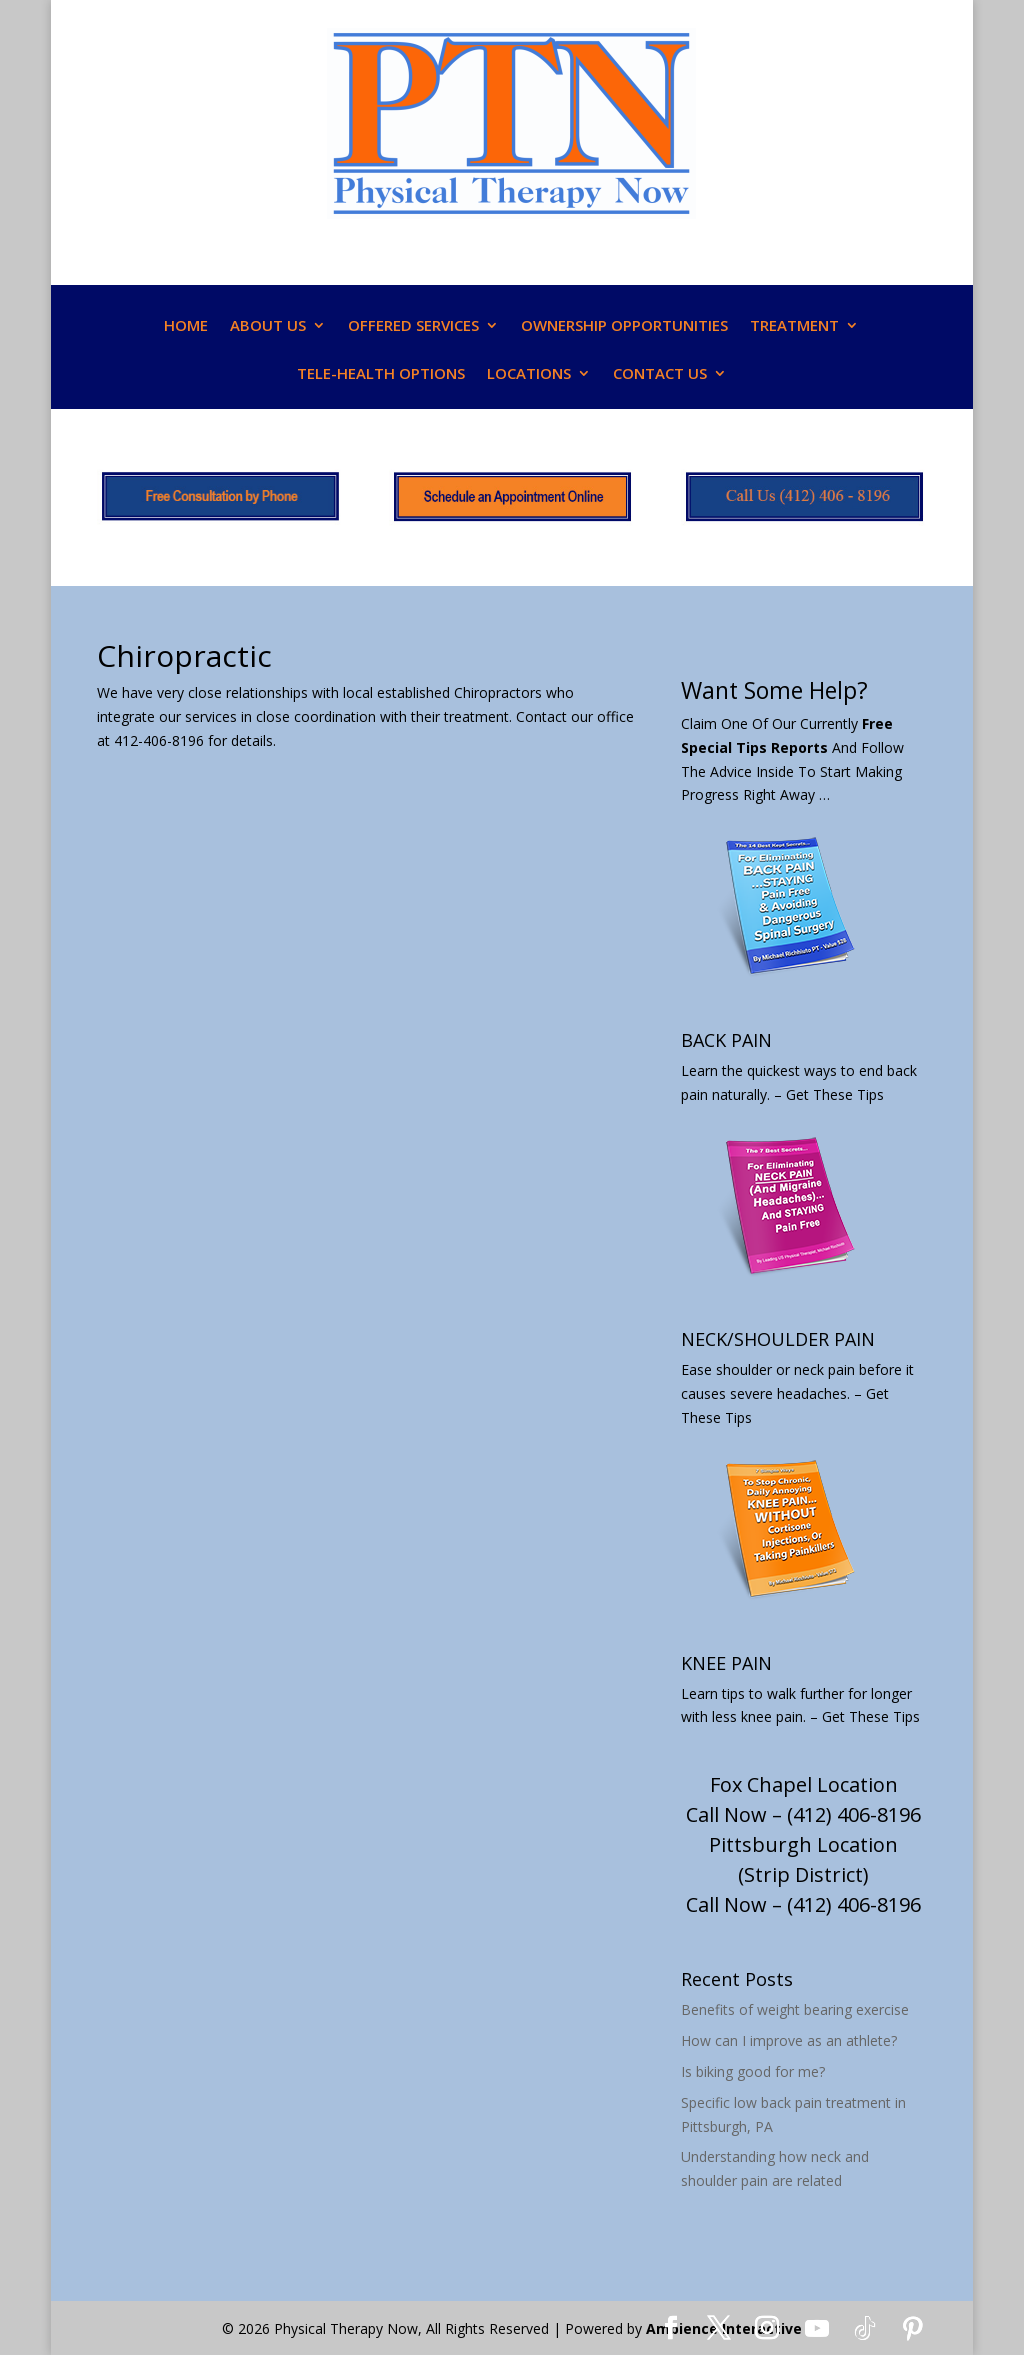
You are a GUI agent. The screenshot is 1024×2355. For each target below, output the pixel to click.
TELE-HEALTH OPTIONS (381, 374)
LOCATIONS (529, 374)
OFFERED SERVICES (413, 326)
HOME (186, 326)
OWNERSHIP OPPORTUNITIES (624, 326)
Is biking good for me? (753, 2071)
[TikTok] (865, 2329)
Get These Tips (835, 1094)
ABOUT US (268, 326)
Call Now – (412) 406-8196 (803, 1814)
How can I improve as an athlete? (789, 2040)
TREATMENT (794, 326)
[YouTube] (817, 2329)
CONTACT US (660, 374)
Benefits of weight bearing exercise (795, 2009)
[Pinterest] (913, 2329)
